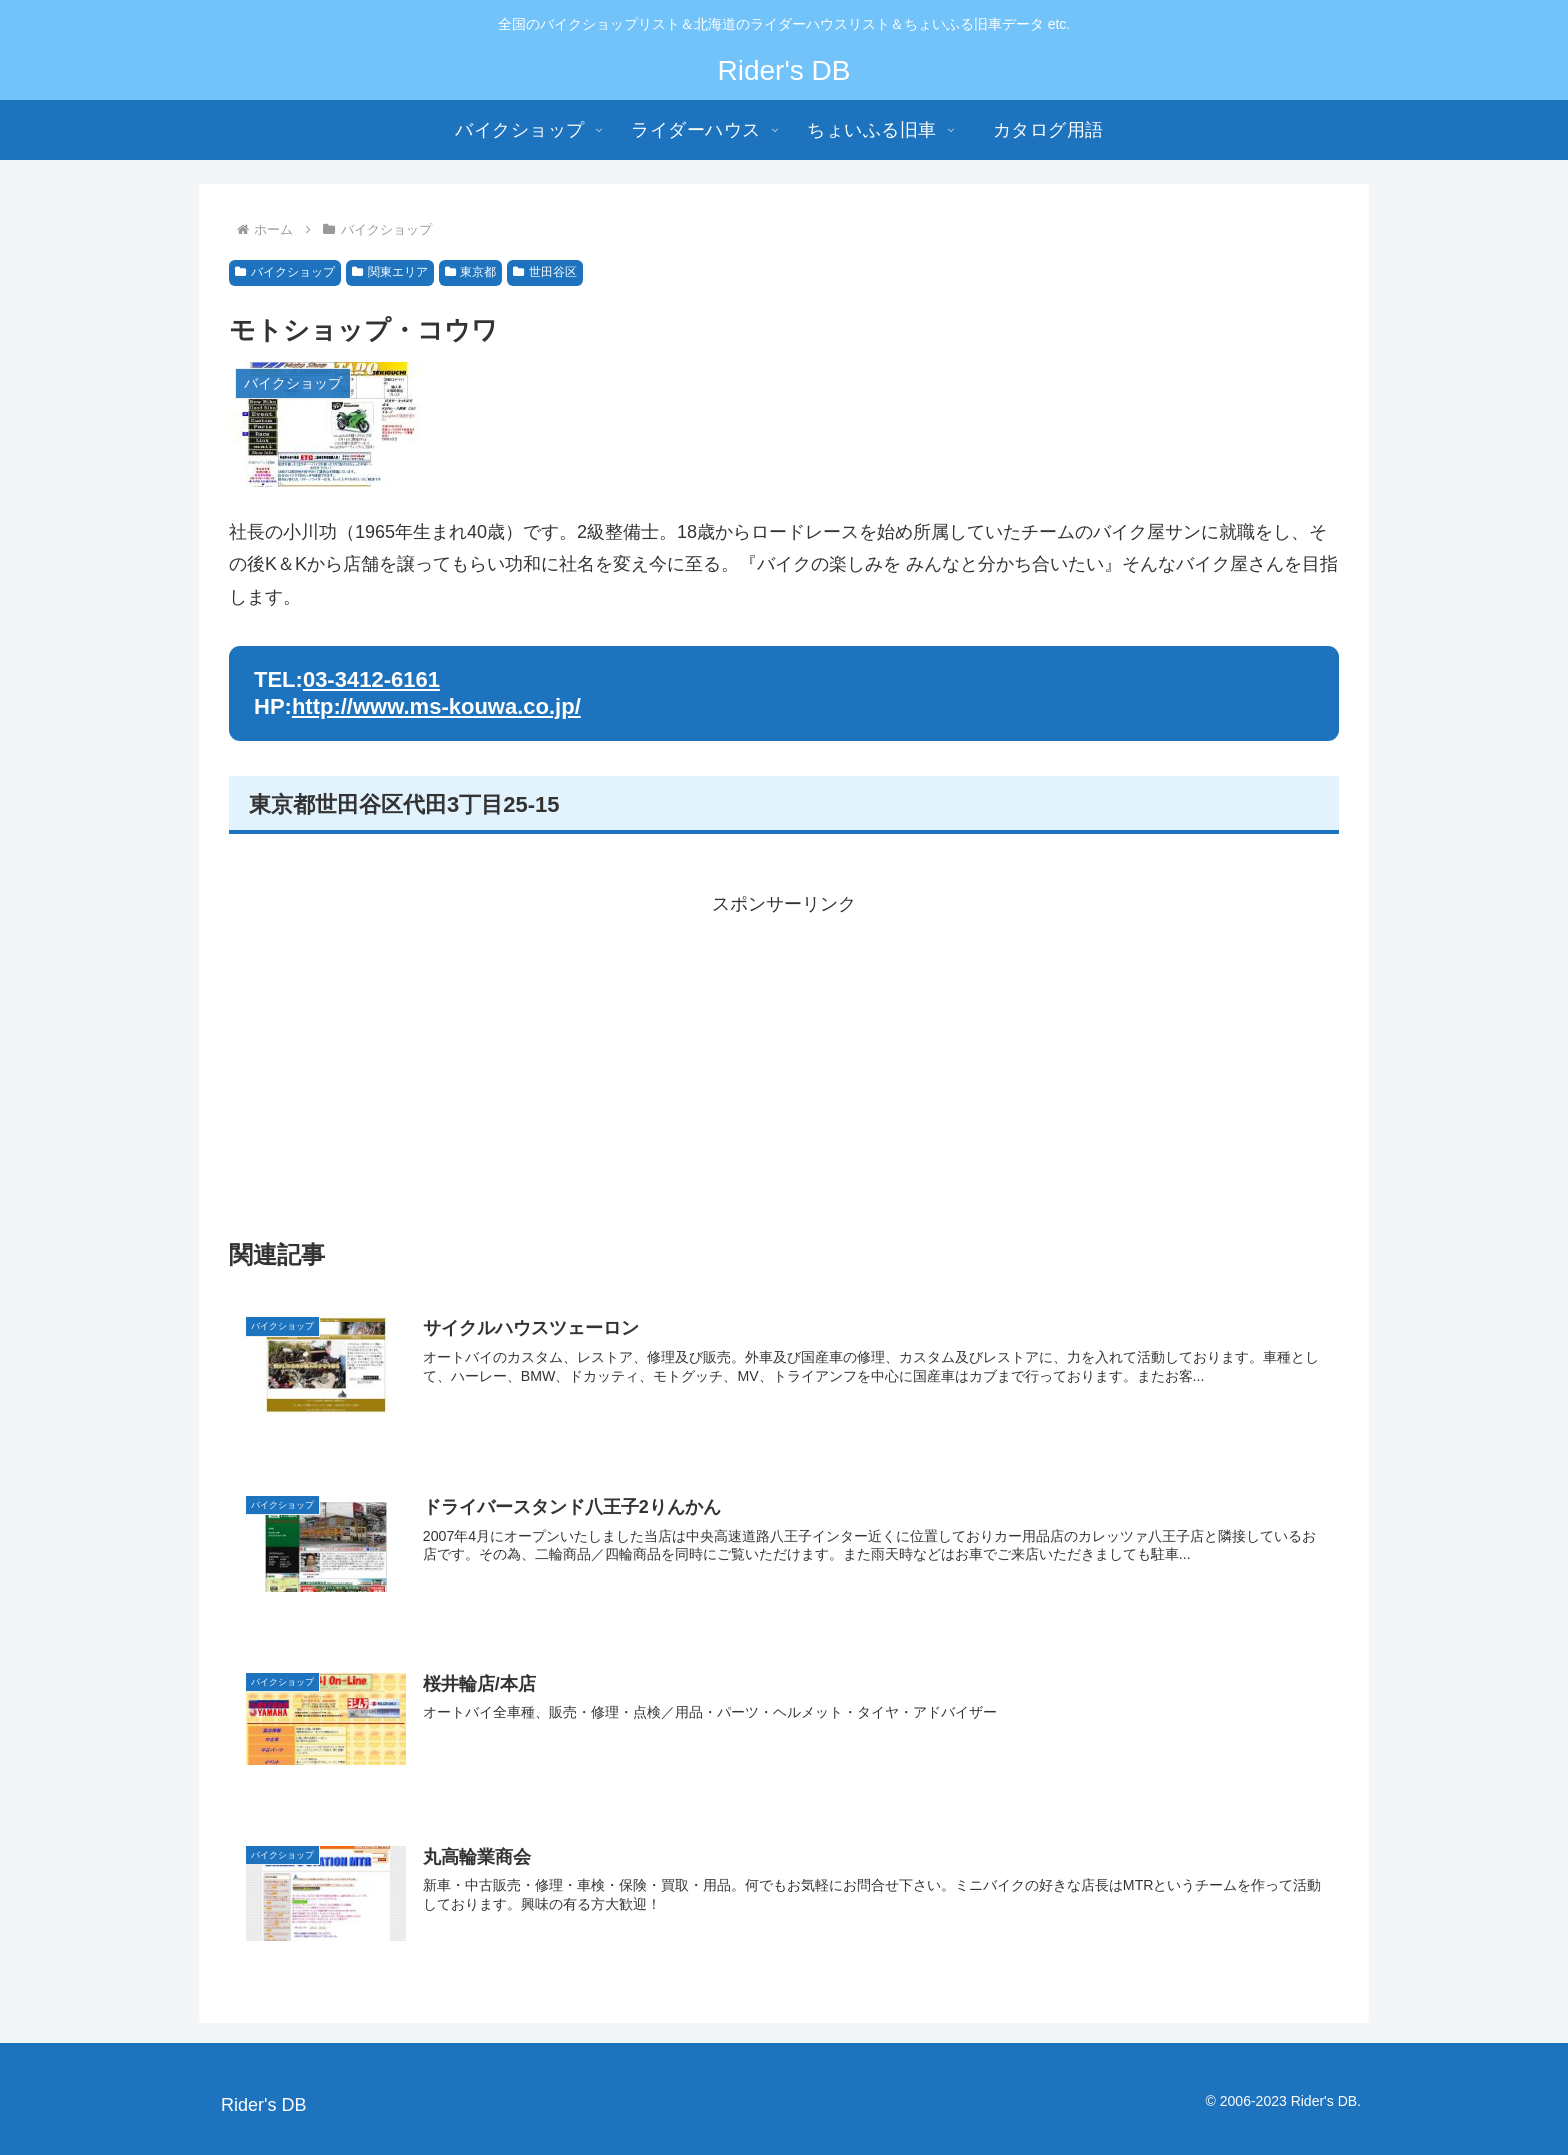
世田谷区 (545, 272)
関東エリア (390, 272)
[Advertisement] (784, 1060)
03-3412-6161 (371, 679)
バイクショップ (285, 272)
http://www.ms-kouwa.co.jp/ (436, 706)
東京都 (471, 272)
